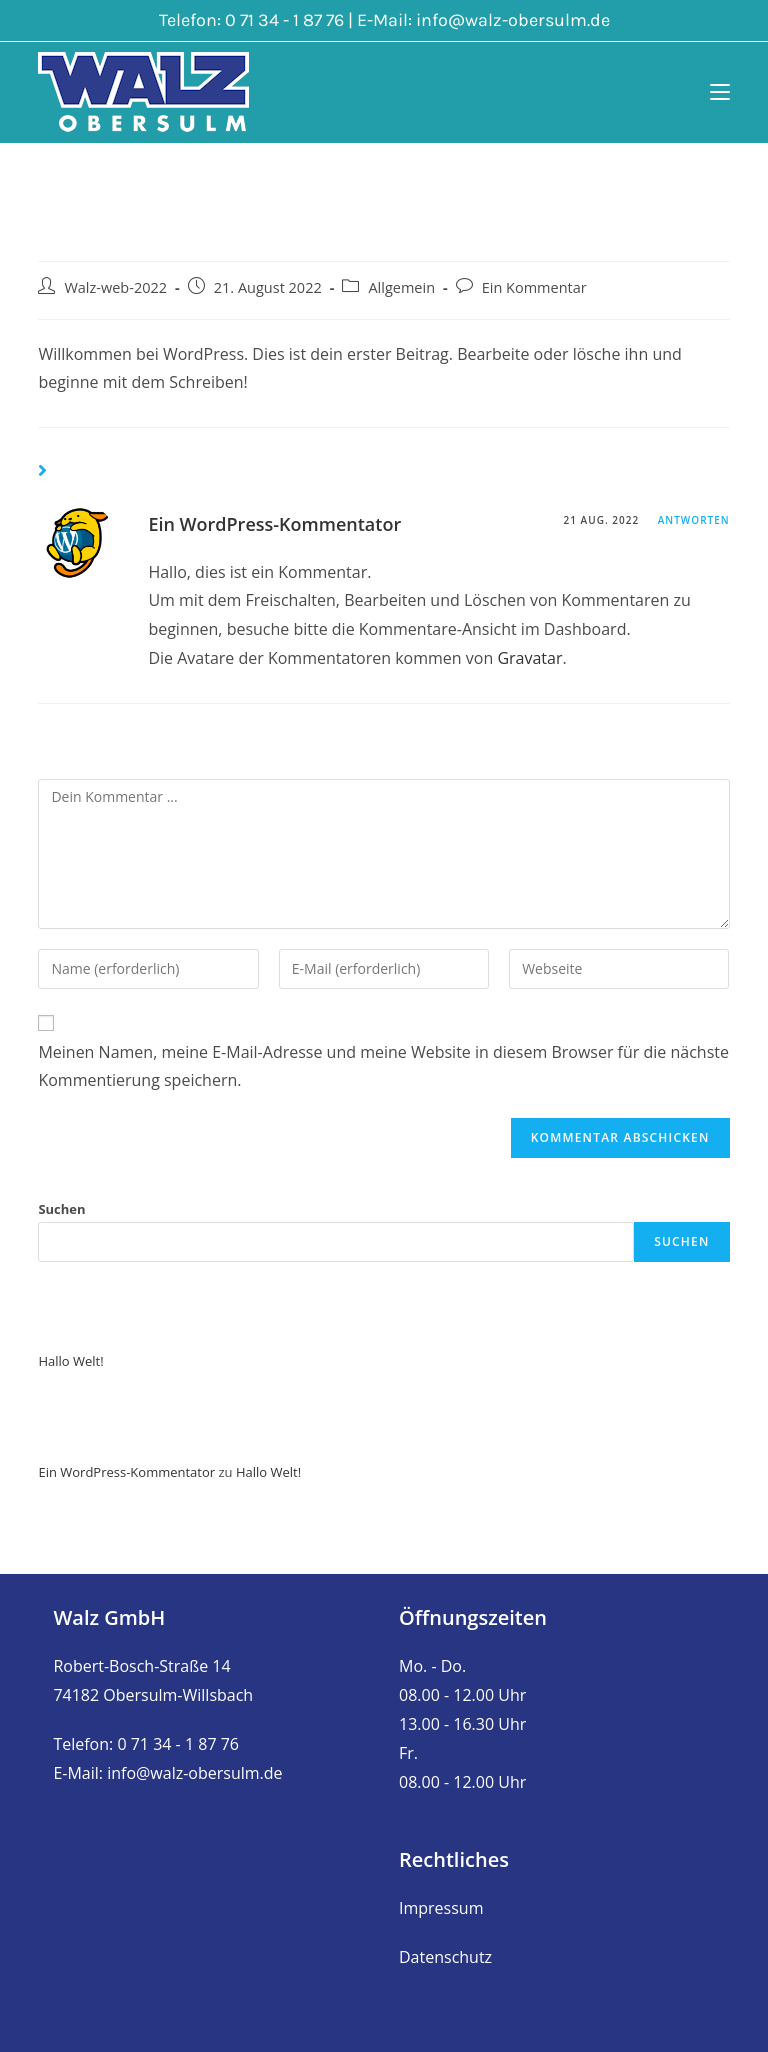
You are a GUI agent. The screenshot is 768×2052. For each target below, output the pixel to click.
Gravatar (529, 658)
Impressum (441, 1908)
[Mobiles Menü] (720, 92)
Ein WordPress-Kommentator (274, 524)
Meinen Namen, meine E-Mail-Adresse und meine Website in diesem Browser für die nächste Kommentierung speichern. (383, 1066)
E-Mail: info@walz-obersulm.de (167, 1773)
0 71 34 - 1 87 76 (284, 20)
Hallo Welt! (70, 1361)
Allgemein (401, 287)
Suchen (61, 1209)
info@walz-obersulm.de (513, 20)
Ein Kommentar (534, 287)
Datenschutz (445, 1957)
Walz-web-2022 (115, 287)
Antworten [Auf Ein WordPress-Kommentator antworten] (694, 520)
